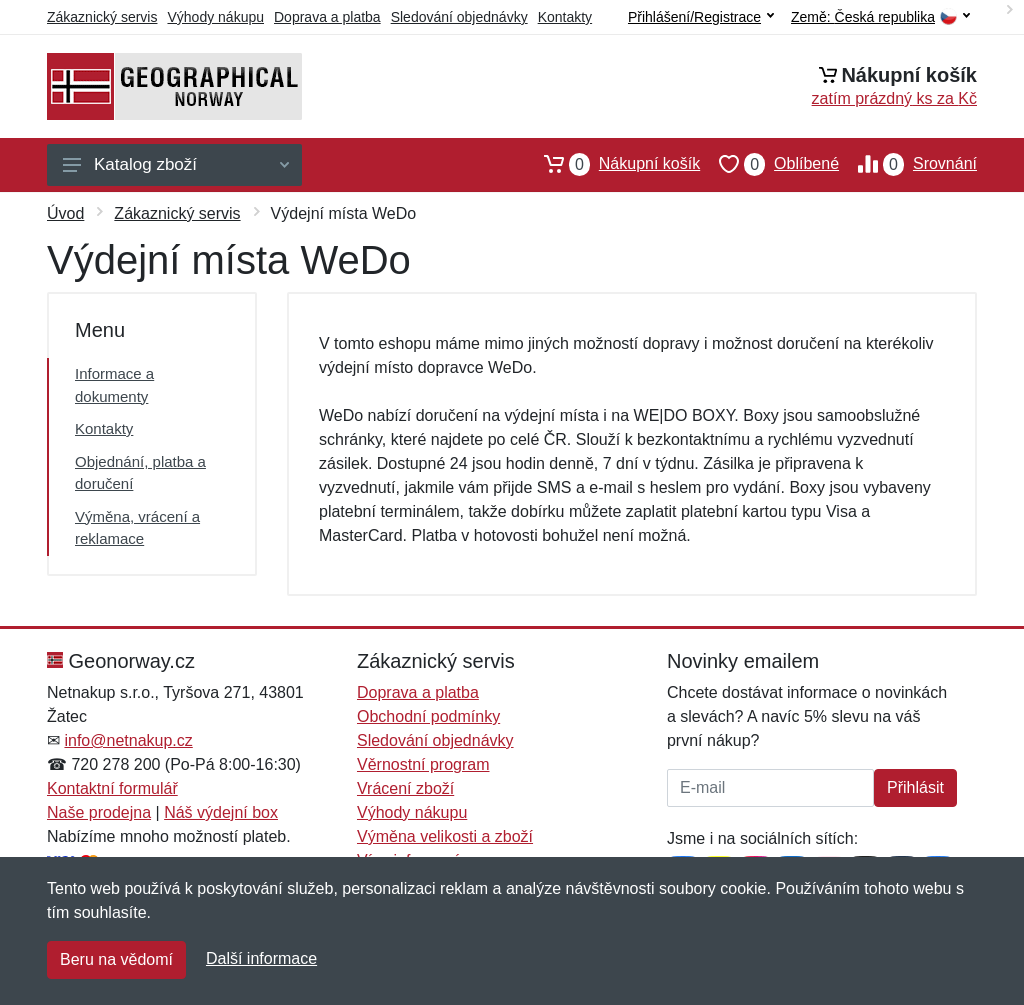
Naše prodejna (99, 812)
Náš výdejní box (221, 812)
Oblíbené (769, 164)
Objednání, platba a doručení (140, 473)
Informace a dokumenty (114, 385)
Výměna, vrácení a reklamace (137, 528)
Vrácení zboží (405, 788)
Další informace (261, 958)
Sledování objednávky (459, 17)
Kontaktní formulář (112, 788)
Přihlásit (915, 787)
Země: (880, 17)
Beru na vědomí (116, 959)
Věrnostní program (423, 764)
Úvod (65, 213)
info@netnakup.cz (128, 740)
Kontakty (565, 17)
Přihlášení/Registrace (701, 17)
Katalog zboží (176, 164)
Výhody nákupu (215, 17)
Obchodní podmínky (428, 716)
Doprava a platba (327, 17)
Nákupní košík (612, 164)
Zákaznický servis (102, 17)
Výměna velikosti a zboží (445, 836)
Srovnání (908, 164)
